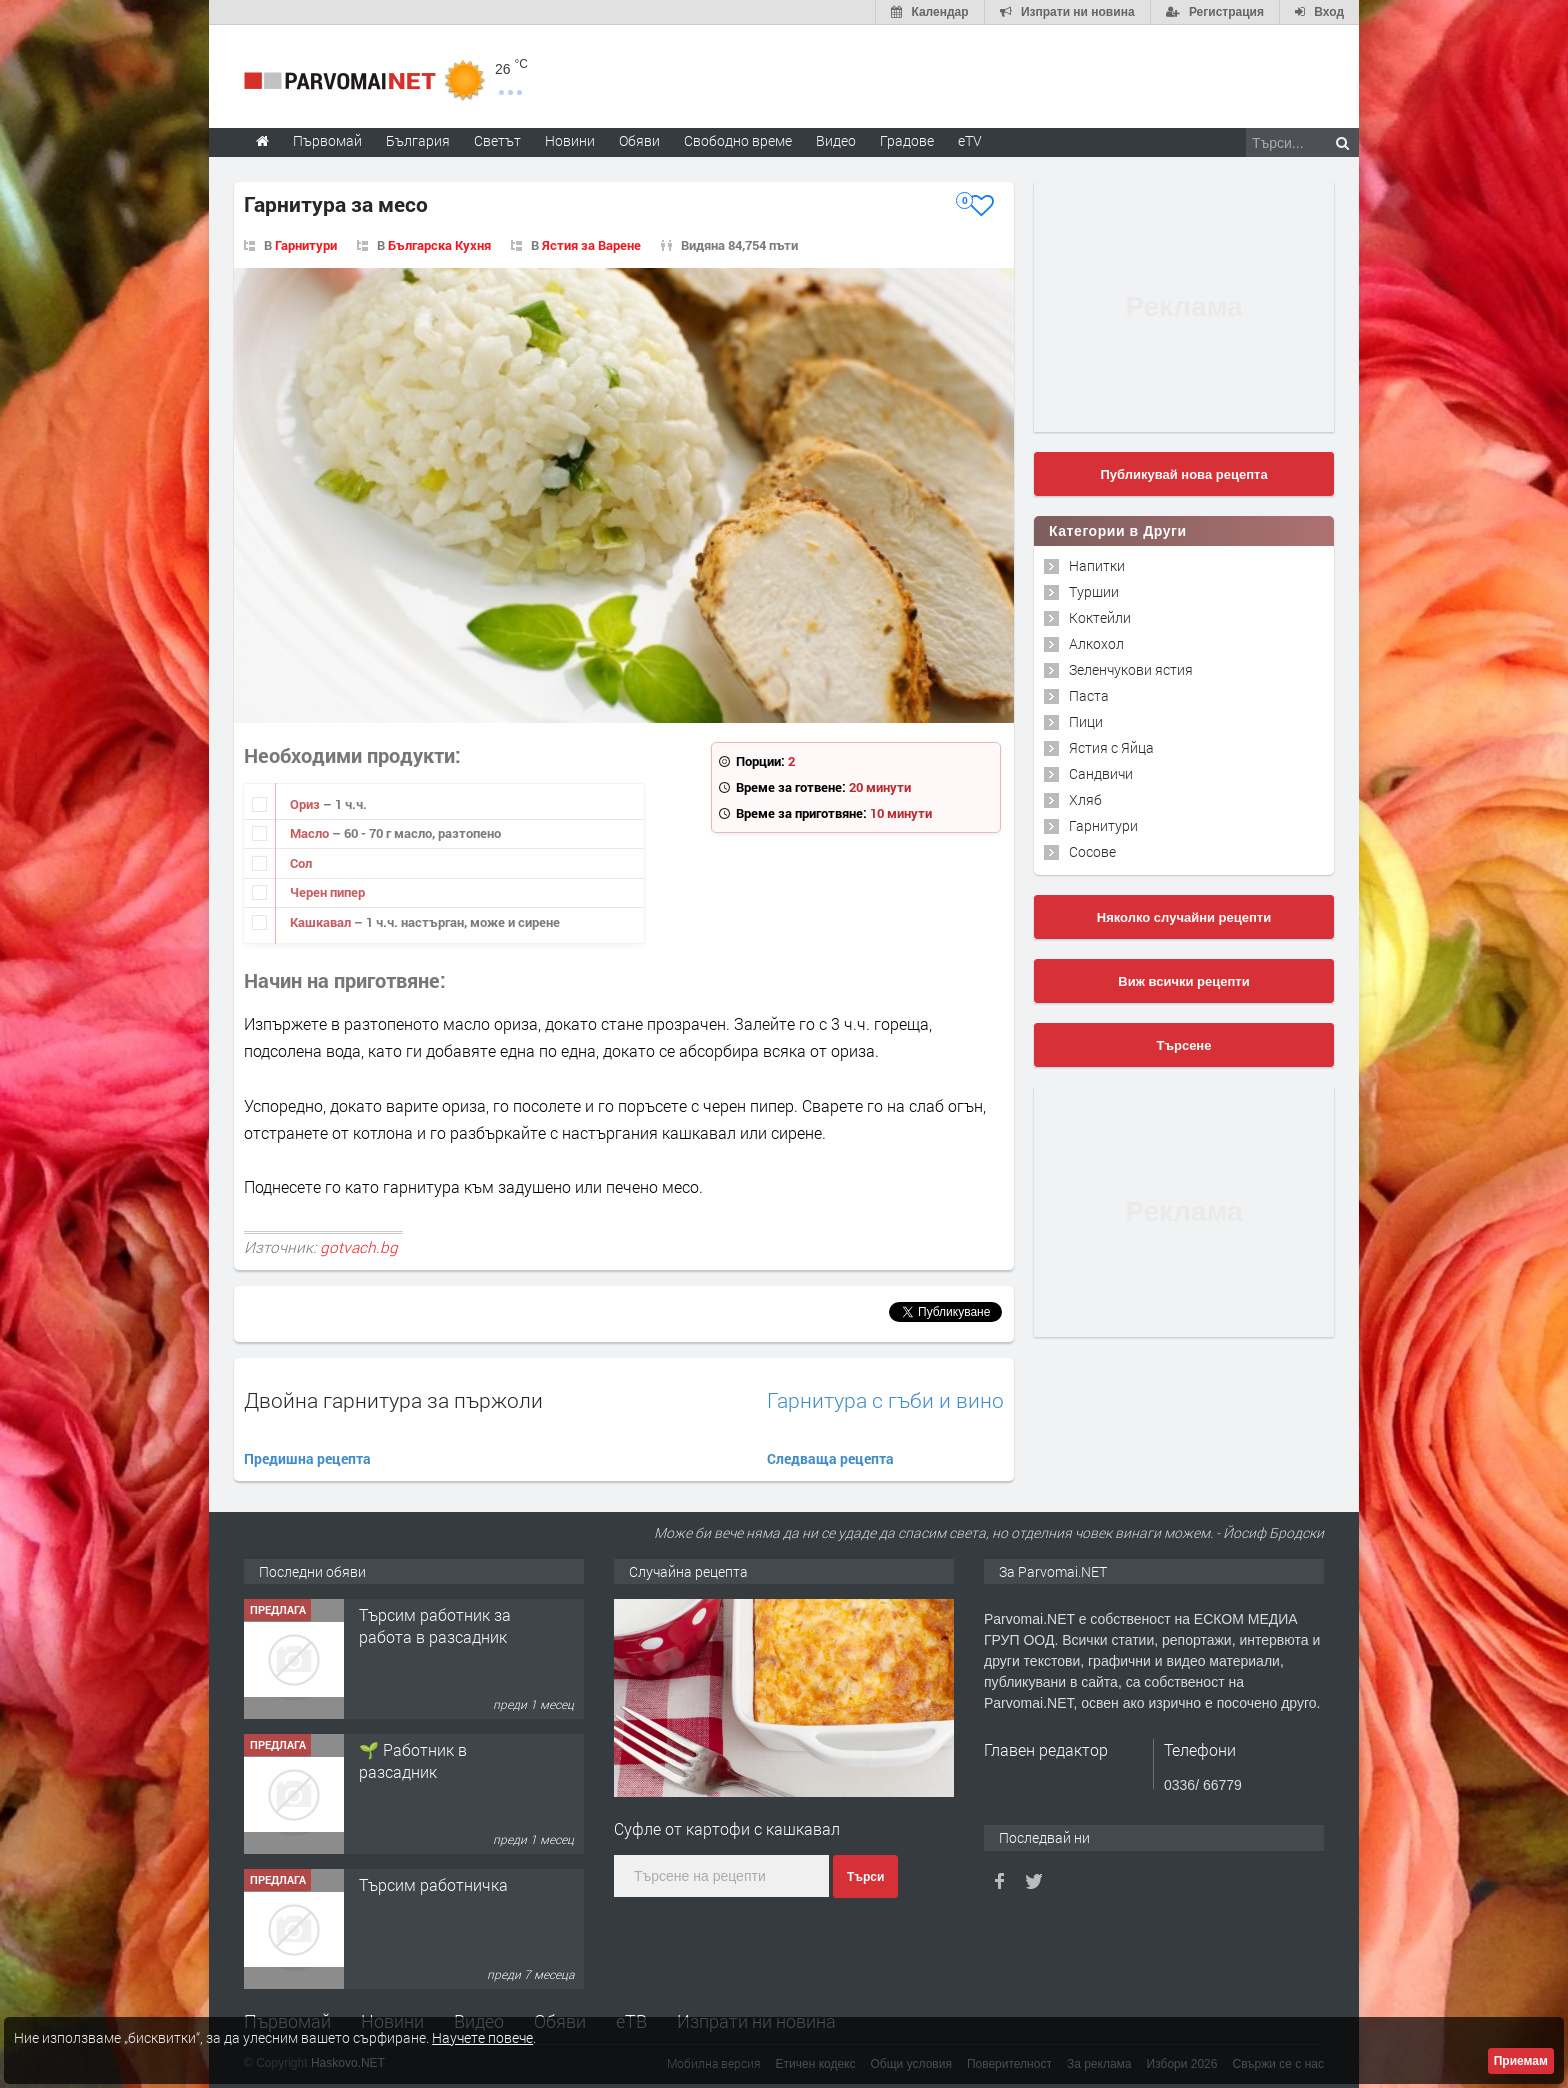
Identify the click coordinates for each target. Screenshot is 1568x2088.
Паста (1089, 695)
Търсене (1184, 1045)
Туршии (1094, 591)
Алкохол (1096, 643)
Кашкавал (322, 922)
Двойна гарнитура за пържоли (393, 1400)
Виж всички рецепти (1183, 981)
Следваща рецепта (830, 1458)
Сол (301, 863)
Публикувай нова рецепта (1183, 474)
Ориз (306, 804)
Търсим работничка (433, 1884)
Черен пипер (327, 892)
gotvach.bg (359, 1247)
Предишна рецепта (307, 1458)
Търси (865, 1877)
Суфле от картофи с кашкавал (727, 1828)
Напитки (1097, 565)
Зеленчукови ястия (1131, 669)
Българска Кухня (439, 245)
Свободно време (738, 140)
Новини (570, 140)
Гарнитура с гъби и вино (885, 1400)
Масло (311, 833)
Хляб (1085, 799)
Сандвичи (1101, 773)
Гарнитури (306, 245)
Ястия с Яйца (1111, 747)
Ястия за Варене (591, 245)
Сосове (1092, 851)
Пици (1086, 721)
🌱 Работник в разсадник (413, 1760)
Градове (907, 140)
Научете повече (482, 2037)
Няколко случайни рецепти (1184, 917)
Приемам (1521, 2061)
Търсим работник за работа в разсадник (435, 1625)
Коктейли (1100, 617)
